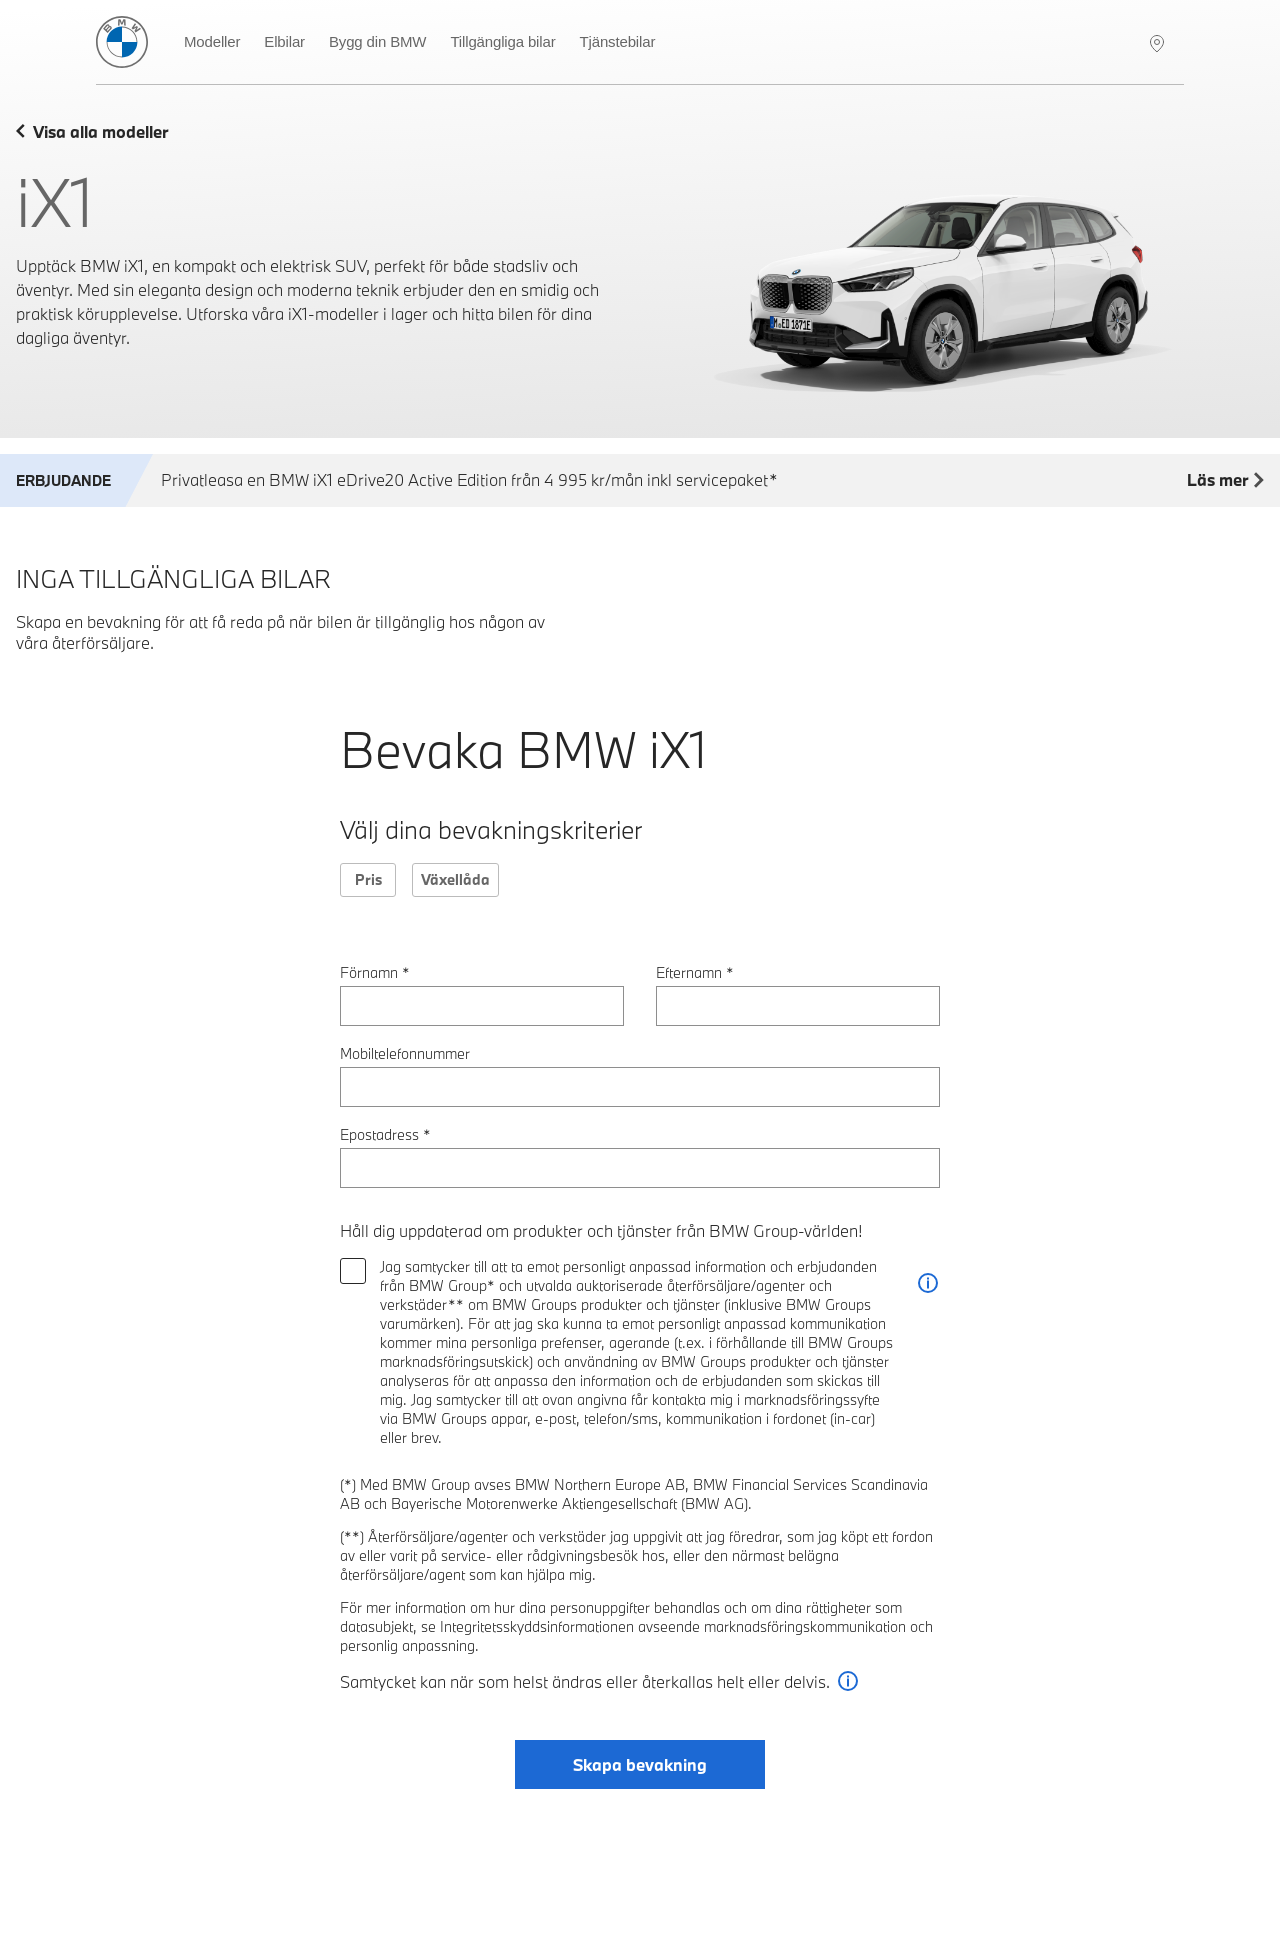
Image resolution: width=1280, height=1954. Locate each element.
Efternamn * (695, 972)
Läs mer (1225, 481)
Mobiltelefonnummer (405, 1053)
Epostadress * (385, 1134)
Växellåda (455, 879)
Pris (368, 879)
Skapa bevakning (640, 1764)
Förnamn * (375, 972)
